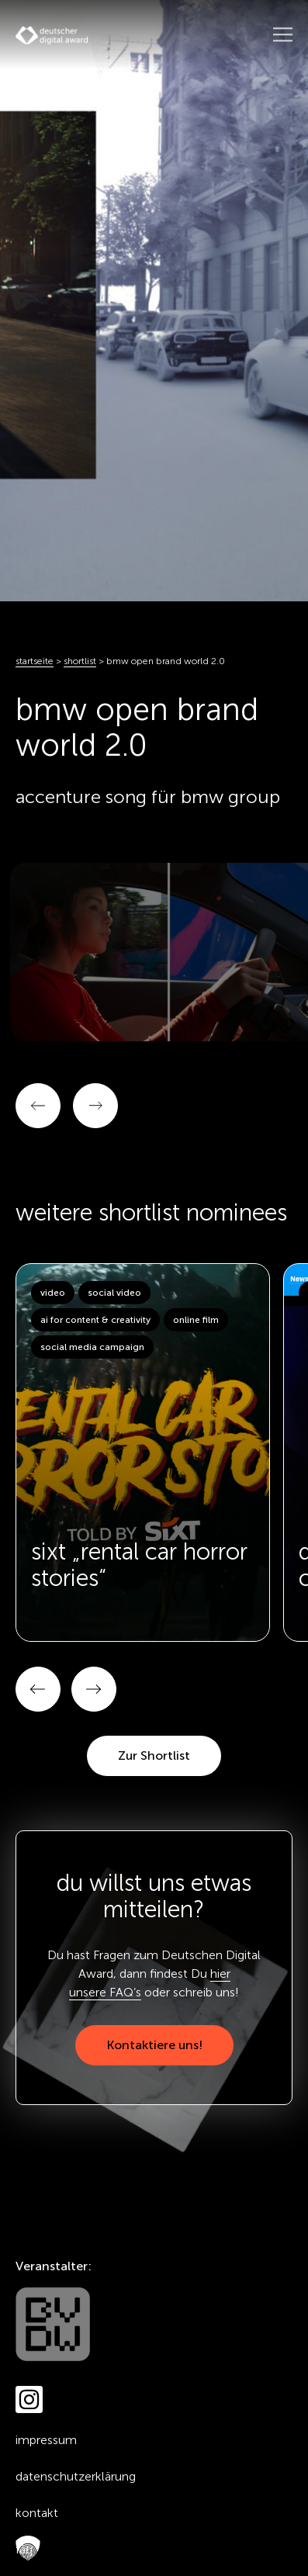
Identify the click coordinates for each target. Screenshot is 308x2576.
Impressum (46, 2439)
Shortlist (80, 661)
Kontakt (37, 2512)
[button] (38, 1689)
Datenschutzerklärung (76, 2476)
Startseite (35, 661)
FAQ (24, 2549)
